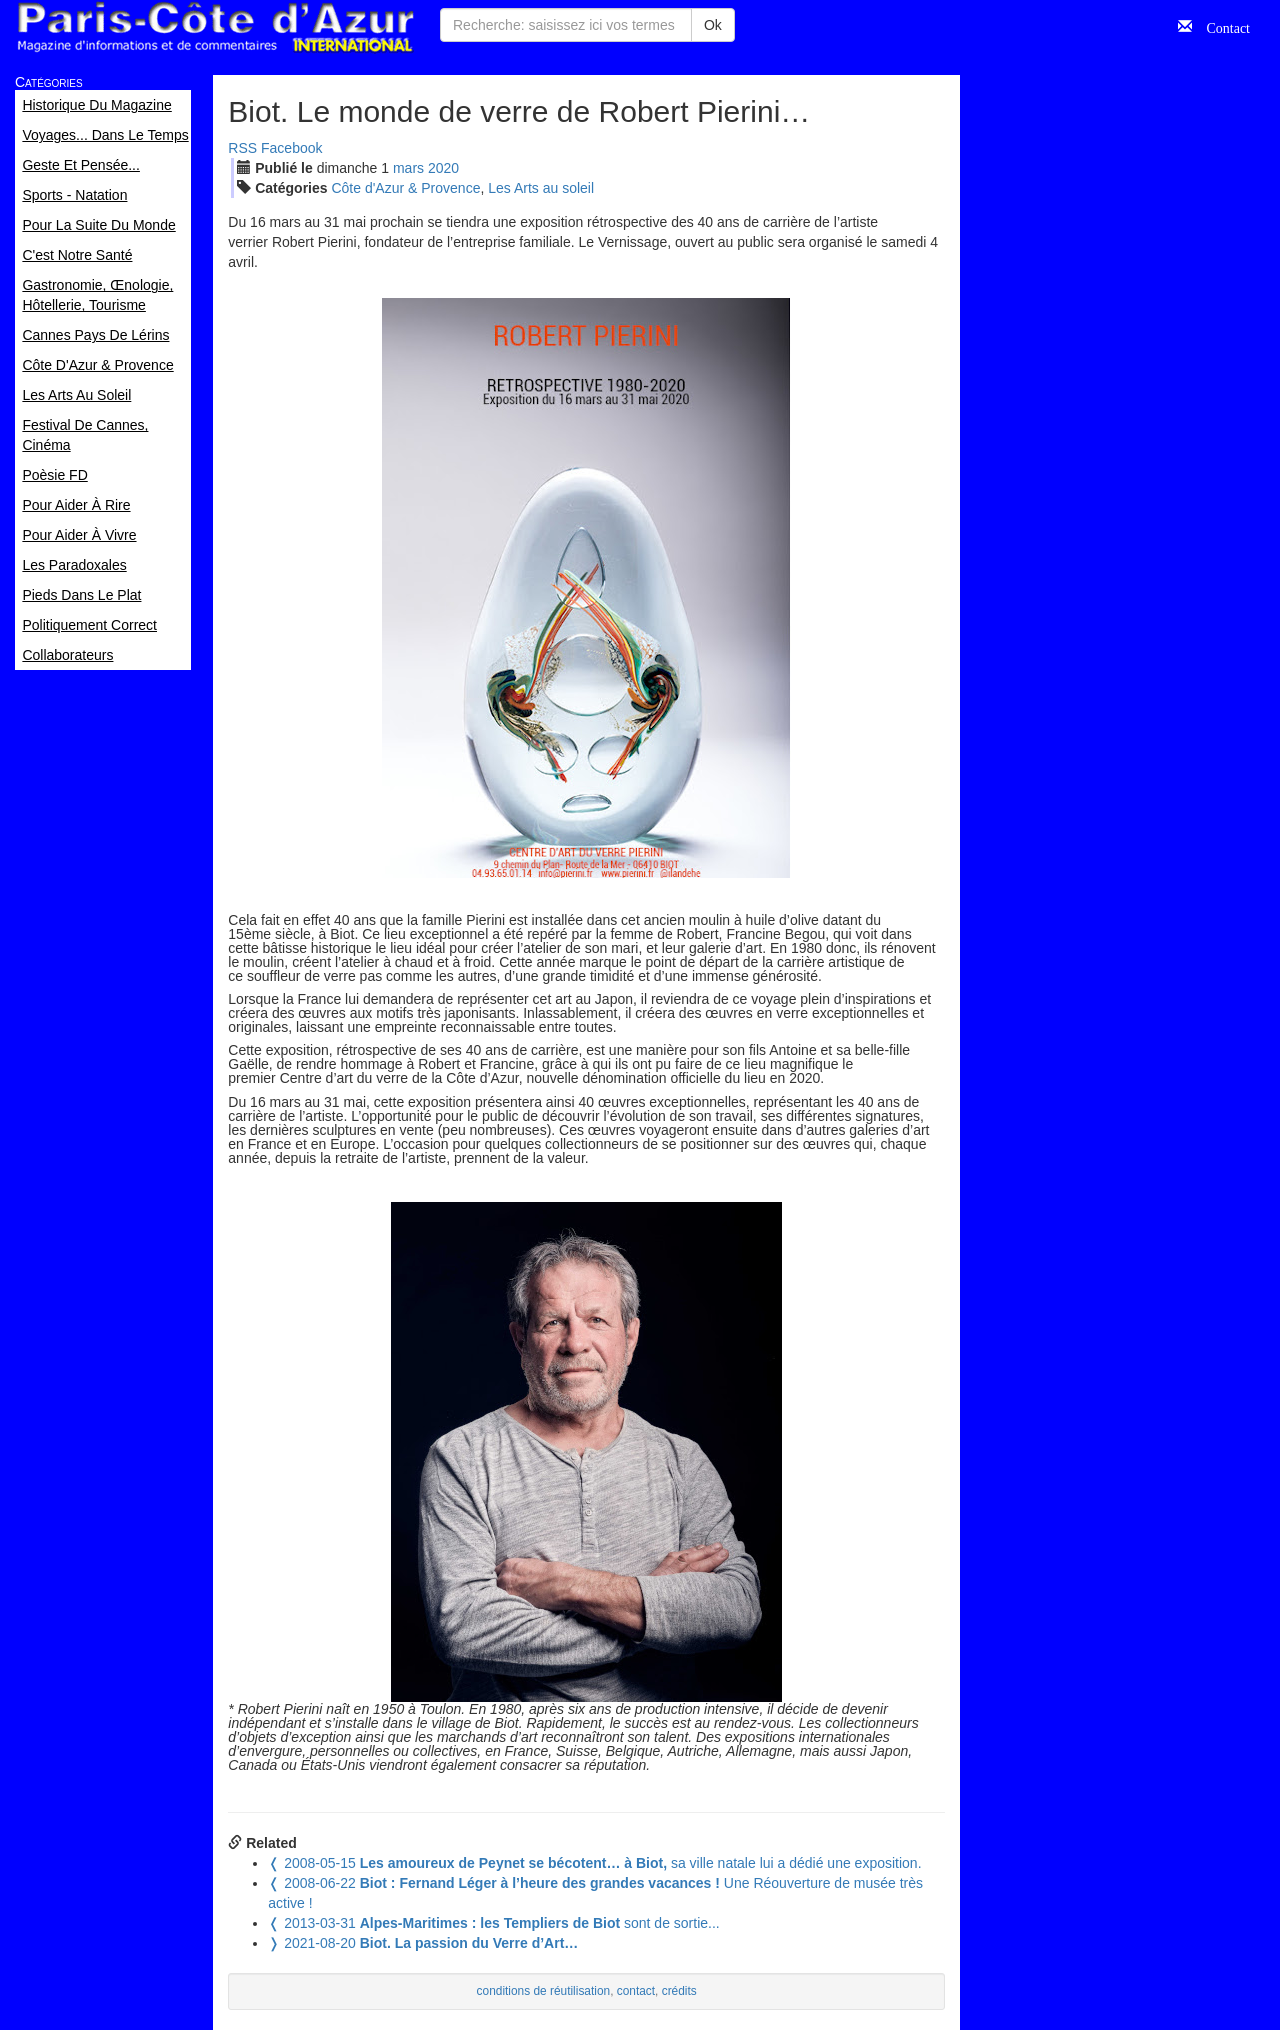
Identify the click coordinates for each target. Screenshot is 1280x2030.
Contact (1221, 26)
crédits (679, 1991)
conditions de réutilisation (544, 1991)
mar (408, 168)
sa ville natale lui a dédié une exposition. (594, 1863)
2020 (443, 168)
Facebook (291, 148)
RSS (242, 148)
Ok (713, 25)
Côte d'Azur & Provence (405, 188)
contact (636, 1991)
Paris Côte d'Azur (215, 27)
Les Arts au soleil (541, 188)
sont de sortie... (493, 1923)
